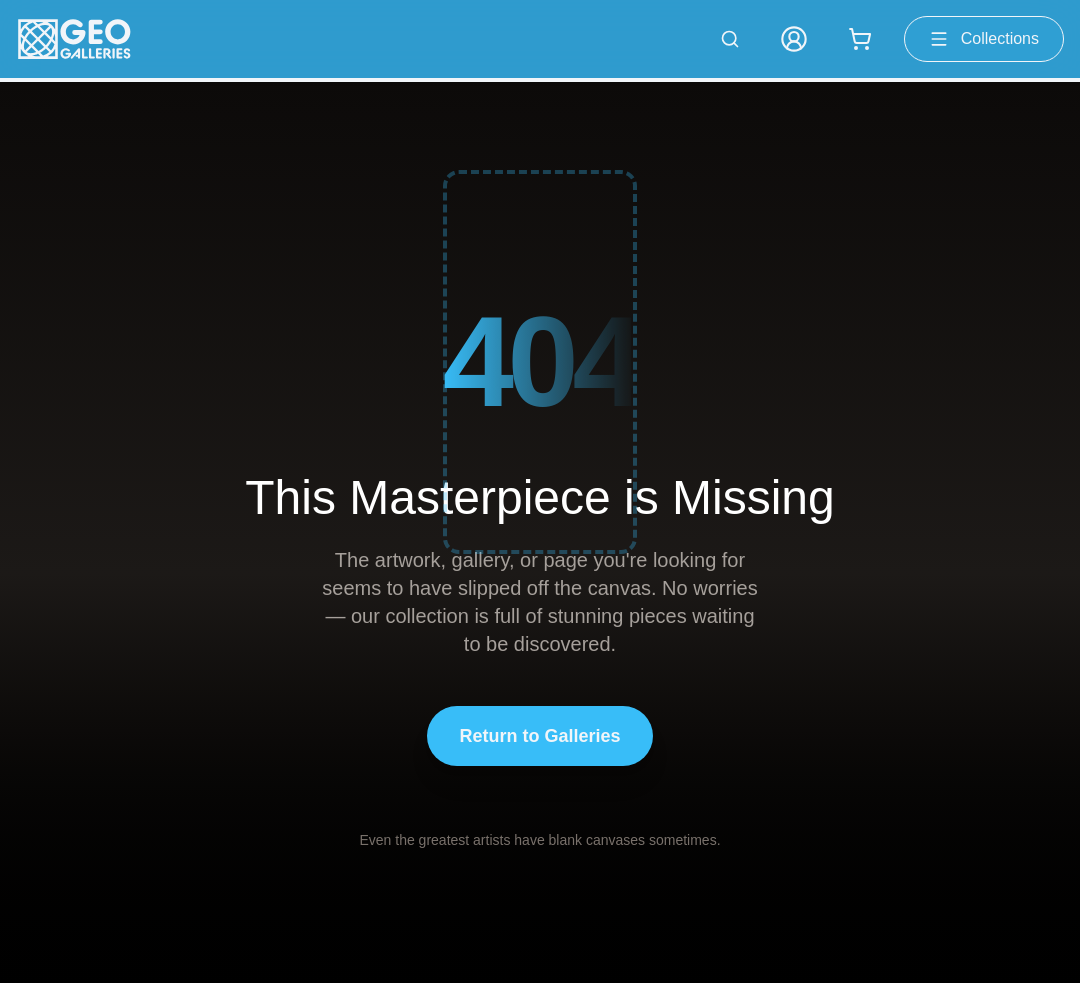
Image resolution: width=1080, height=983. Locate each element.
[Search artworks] (730, 39)
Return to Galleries (539, 736)
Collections (984, 39)
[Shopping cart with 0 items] (860, 39)
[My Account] (794, 39)
